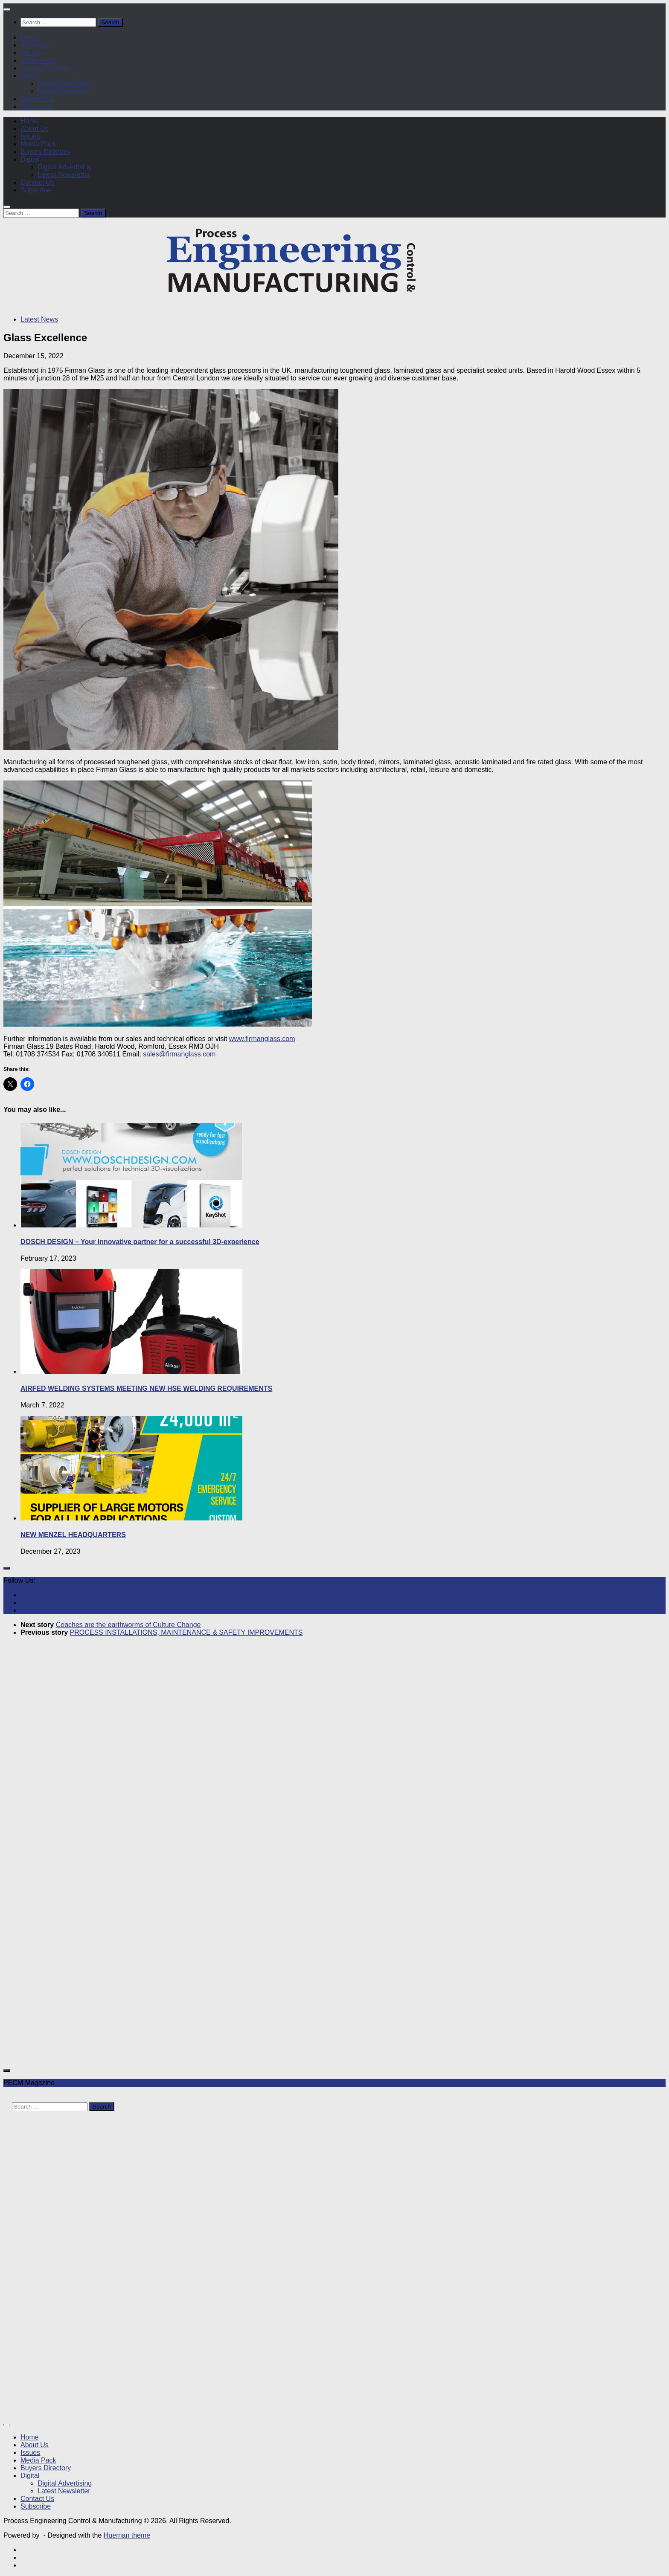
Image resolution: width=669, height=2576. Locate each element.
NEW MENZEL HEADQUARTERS (73, 1534)
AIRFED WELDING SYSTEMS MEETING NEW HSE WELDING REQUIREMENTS (146, 1388)
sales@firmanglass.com (179, 1054)
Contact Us (37, 98)
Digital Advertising (65, 83)
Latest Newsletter (64, 91)
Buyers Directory (45, 68)
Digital (29, 75)
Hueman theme (127, 2535)
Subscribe (35, 106)
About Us (34, 45)
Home (29, 37)
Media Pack (38, 60)
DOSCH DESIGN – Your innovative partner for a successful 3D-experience (139, 1241)
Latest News (39, 319)
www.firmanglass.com (262, 1038)
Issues (30, 52)
